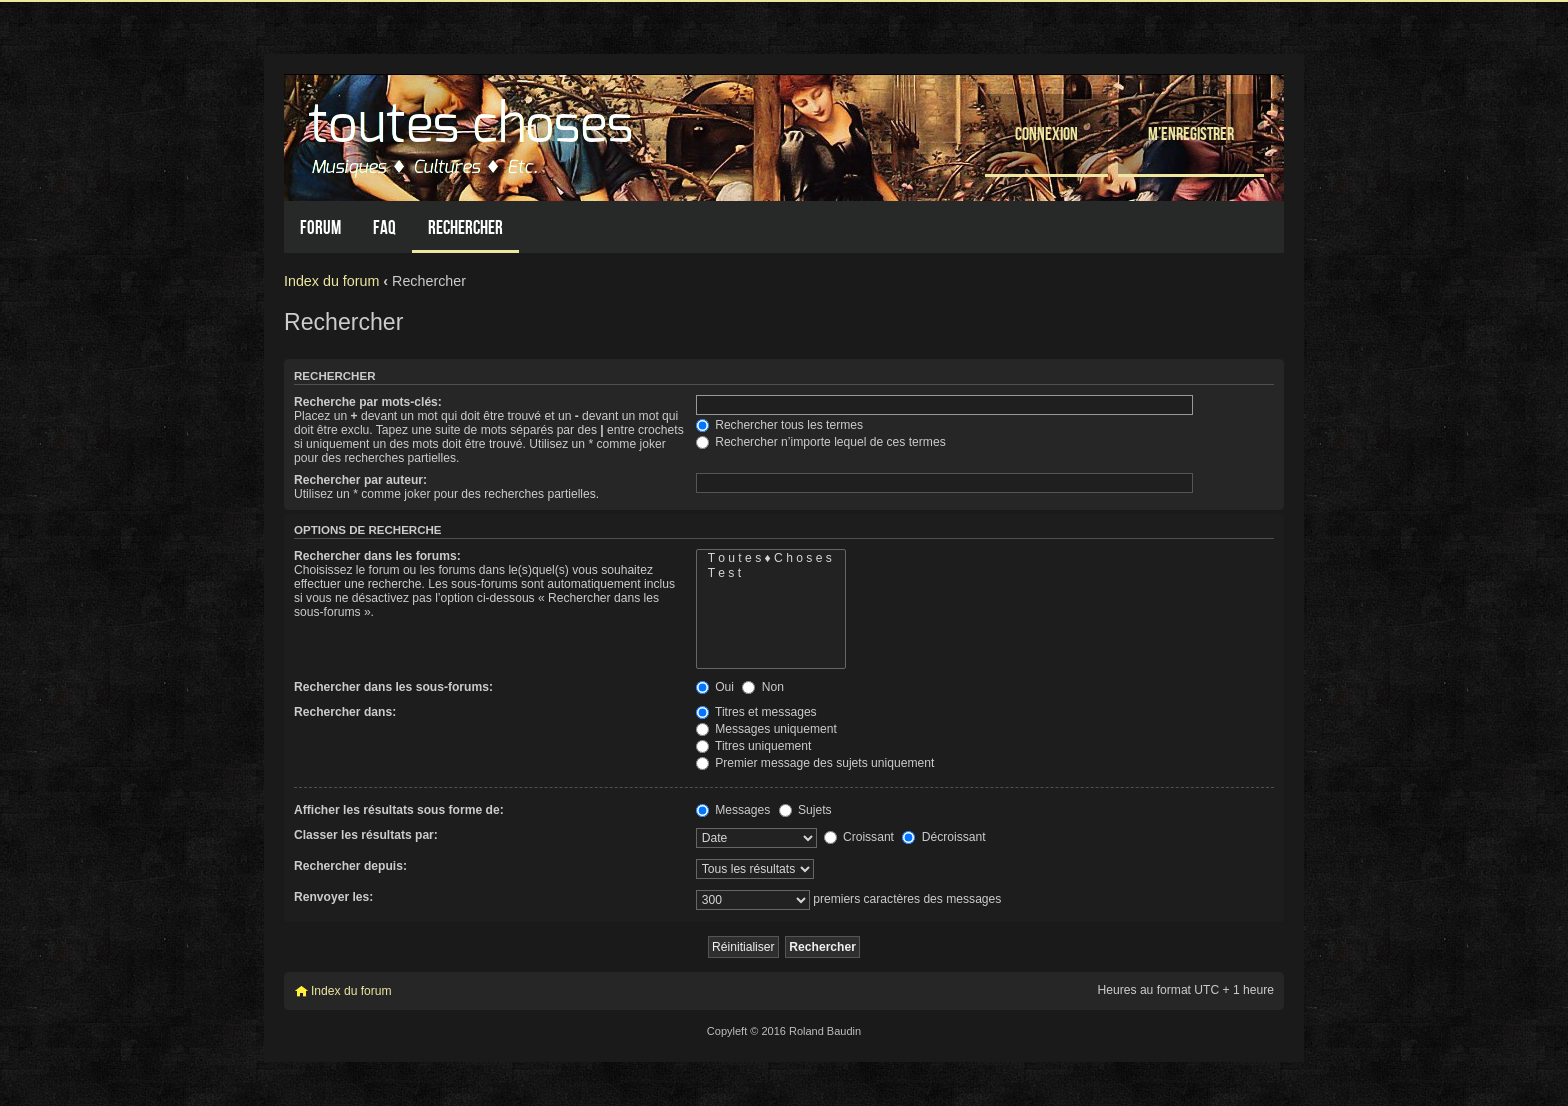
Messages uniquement (766, 729)
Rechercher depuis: (350, 866)
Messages (733, 810)
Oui (715, 687)
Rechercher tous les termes (779, 425)
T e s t (771, 573)
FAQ (384, 227)
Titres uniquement (754, 746)
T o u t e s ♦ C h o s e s (771, 558)
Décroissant (943, 837)
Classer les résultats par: (366, 835)
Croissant (859, 837)
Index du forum (331, 281)
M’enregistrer (1191, 133)
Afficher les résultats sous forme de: (399, 810)
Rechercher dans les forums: (377, 556)
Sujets (805, 810)
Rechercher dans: (345, 712)
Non (763, 687)
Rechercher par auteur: (360, 480)
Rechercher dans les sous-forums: (393, 687)
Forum (320, 227)
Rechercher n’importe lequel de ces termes (821, 442)
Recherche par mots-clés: (368, 402)
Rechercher (465, 227)
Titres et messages (756, 712)
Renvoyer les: (333, 897)
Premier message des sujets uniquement (815, 763)
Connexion (1046, 133)
